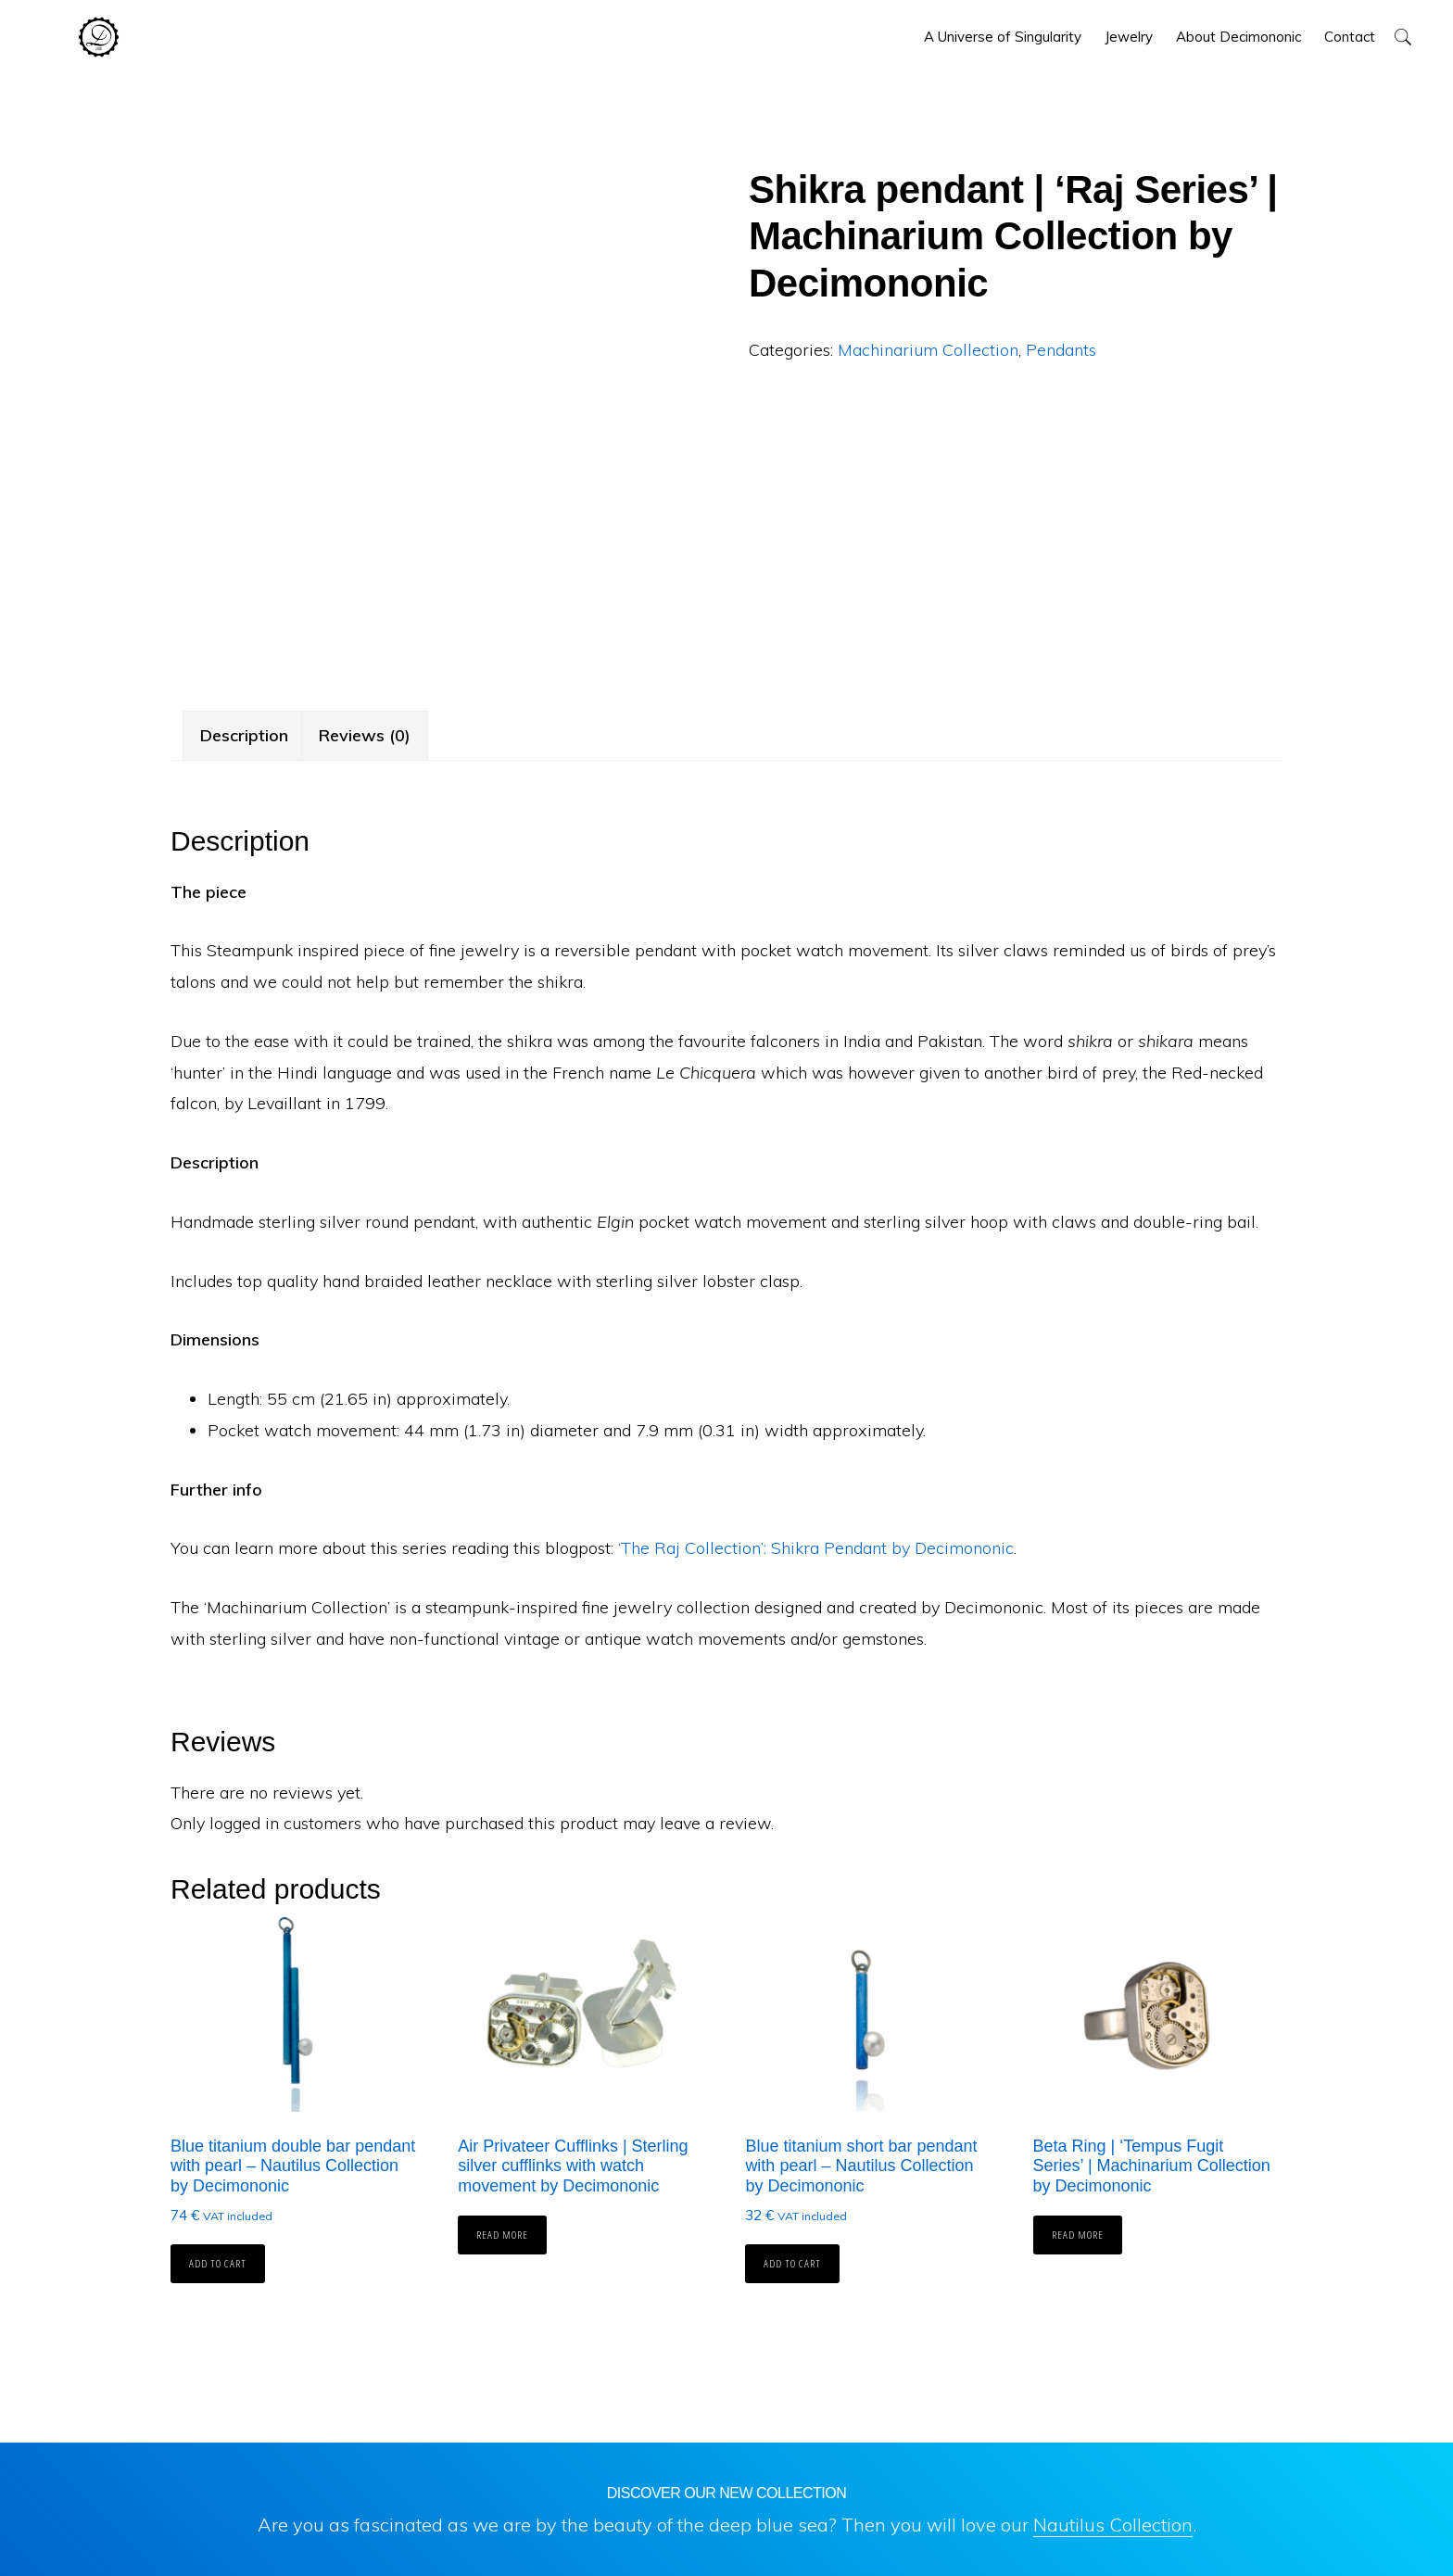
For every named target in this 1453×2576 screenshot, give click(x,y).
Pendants (1061, 349)
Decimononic (98, 37)
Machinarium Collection (928, 349)
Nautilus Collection (1113, 2524)
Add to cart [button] (217, 2263)
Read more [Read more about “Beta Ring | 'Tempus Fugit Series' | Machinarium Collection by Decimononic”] (1078, 2234)
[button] (1402, 36)
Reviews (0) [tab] (365, 735)
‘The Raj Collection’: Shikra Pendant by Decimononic (816, 1548)
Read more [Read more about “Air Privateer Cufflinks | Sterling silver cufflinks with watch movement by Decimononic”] (502, 2234)
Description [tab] (244, 735)
